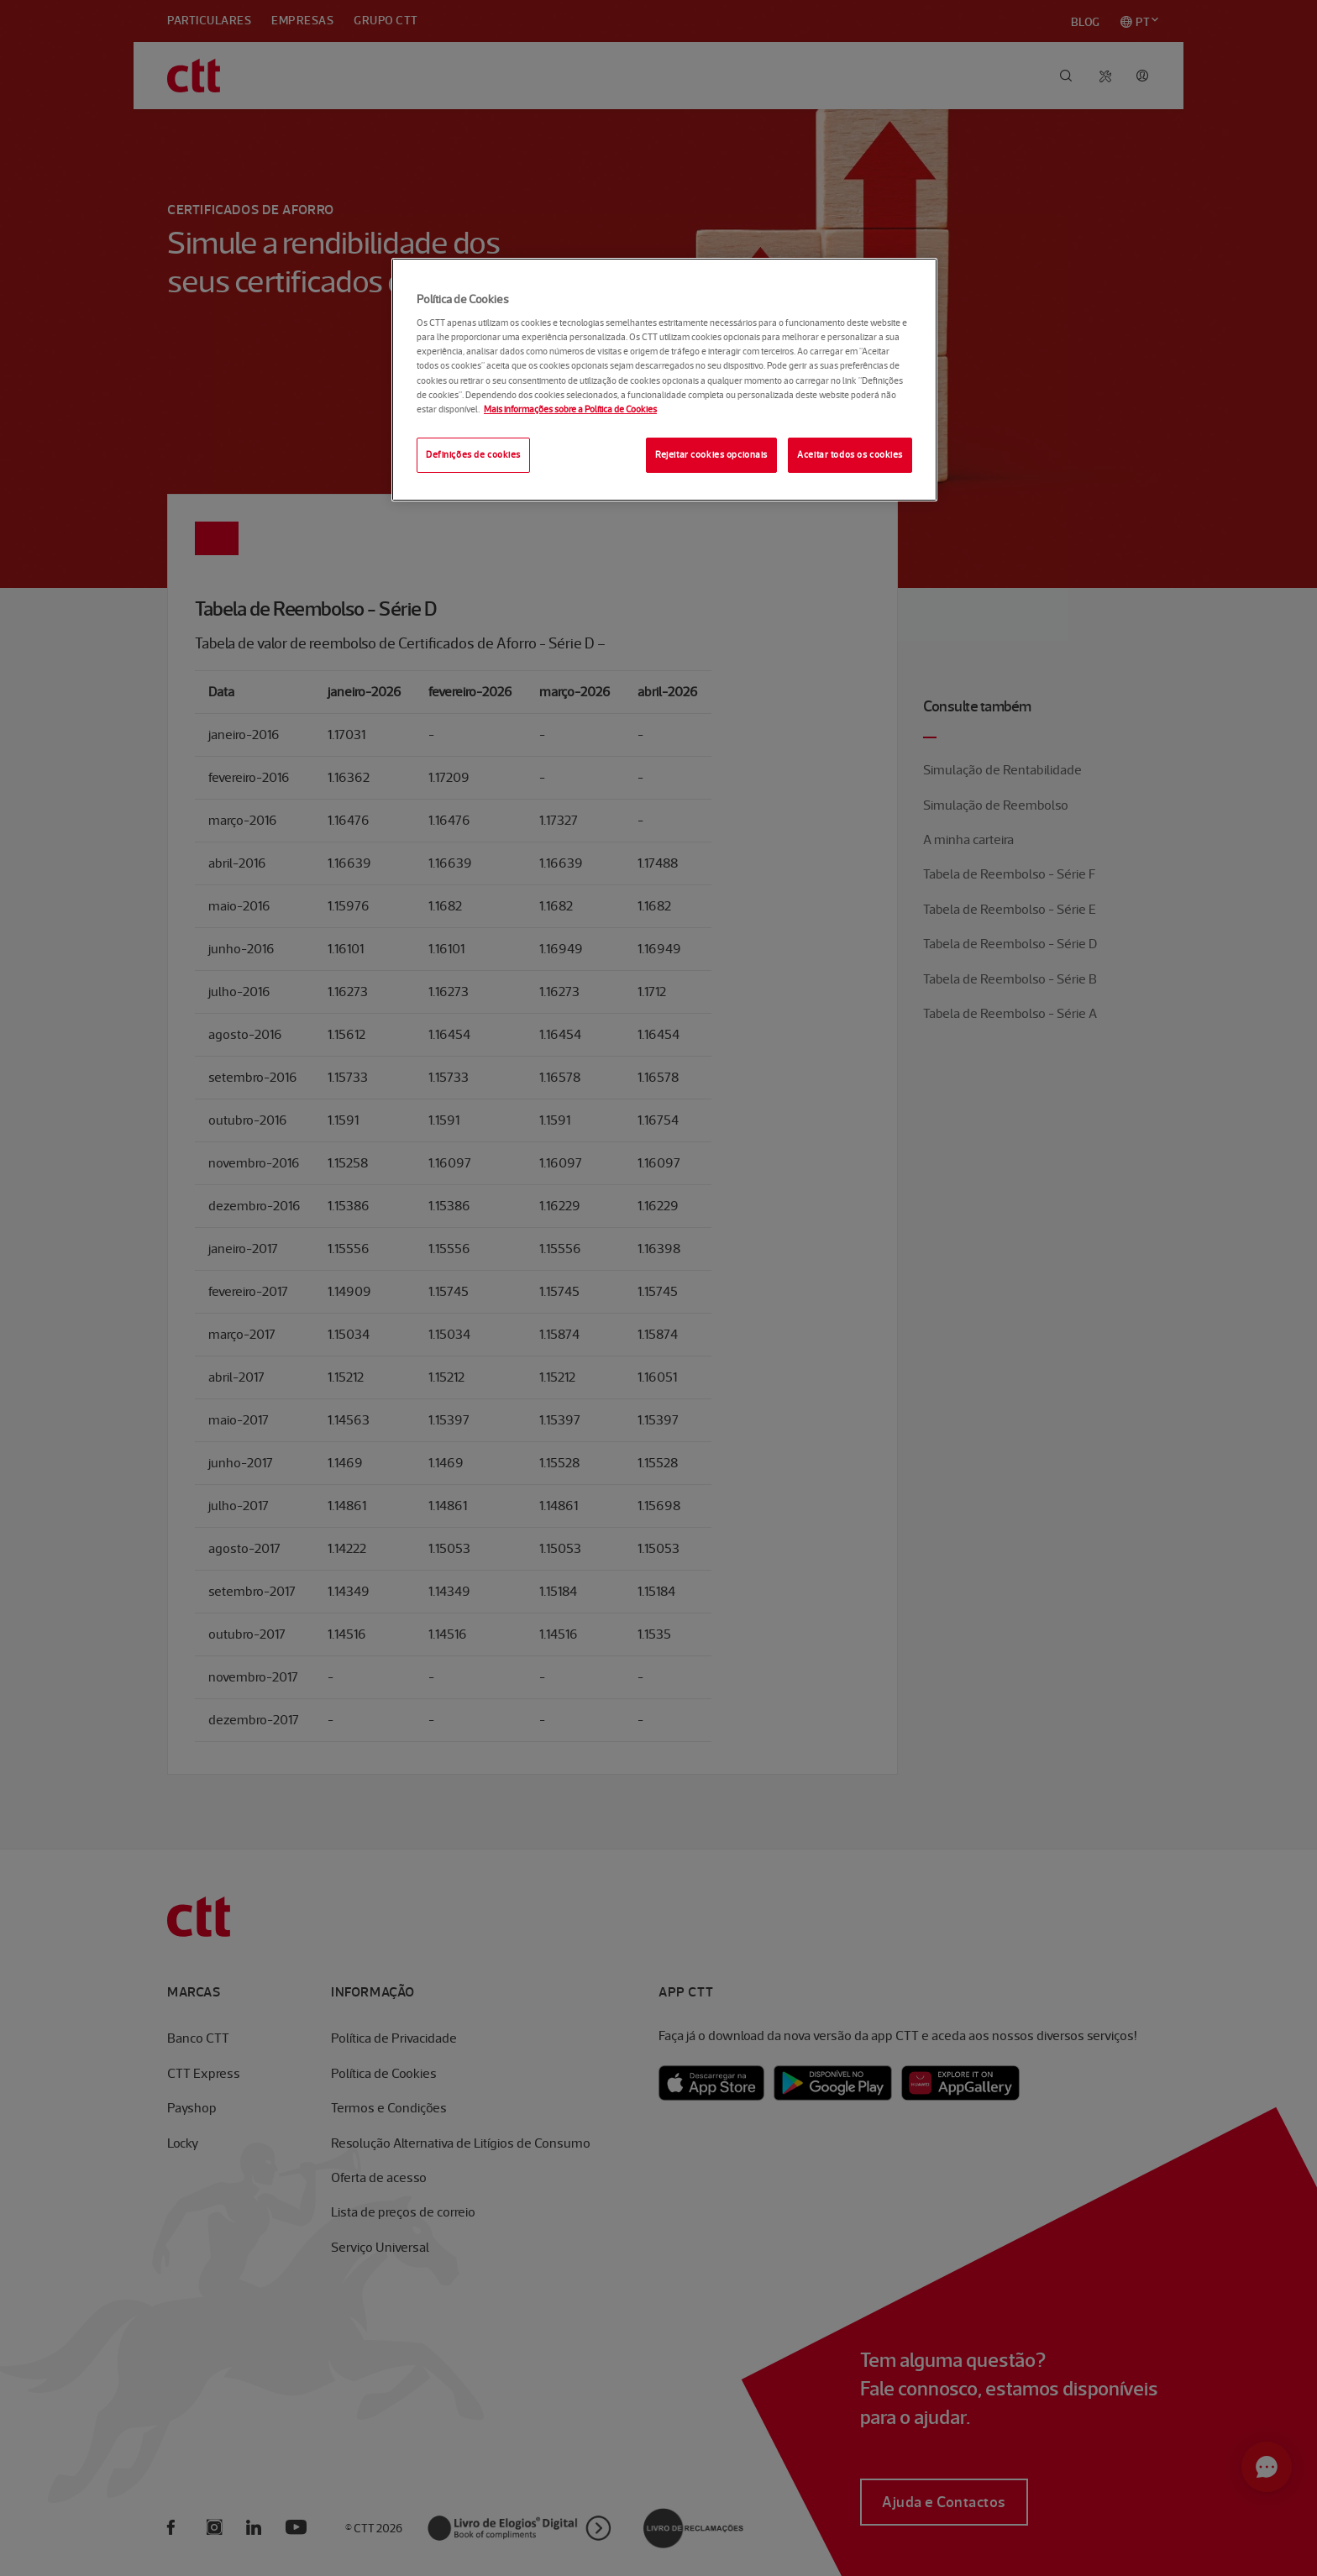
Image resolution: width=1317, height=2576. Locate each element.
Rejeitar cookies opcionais (711, 454)
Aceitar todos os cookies (850, 454)
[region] (664, 379)
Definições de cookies (473, 454)
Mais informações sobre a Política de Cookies (570, 409)
